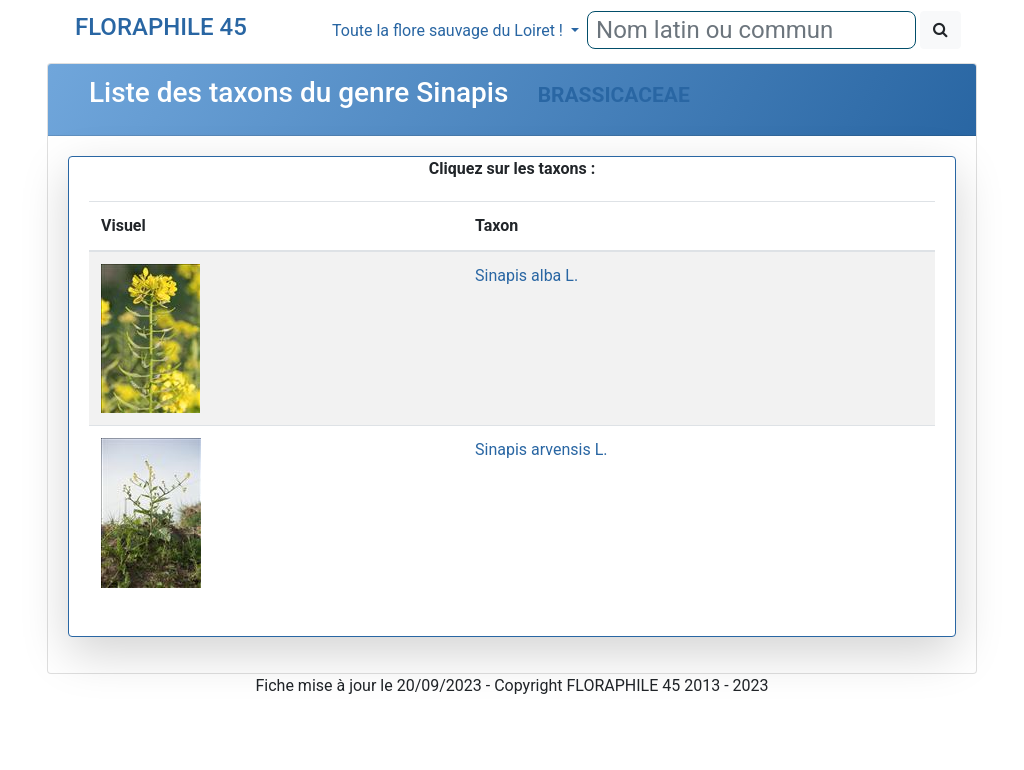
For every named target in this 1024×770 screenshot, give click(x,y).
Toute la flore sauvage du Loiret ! (449, 30)
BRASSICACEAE (614, 95)
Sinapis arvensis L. (541, 449)
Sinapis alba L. (526, 275)
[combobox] (751, 30)
